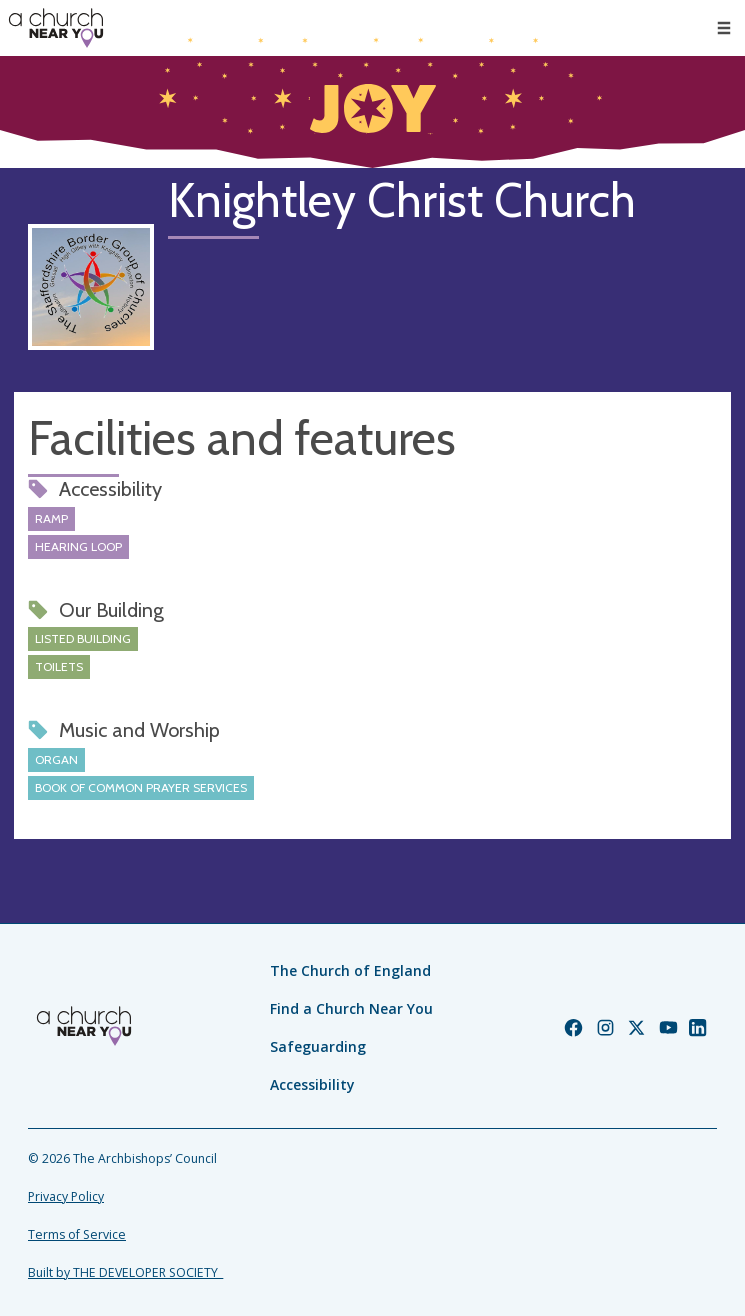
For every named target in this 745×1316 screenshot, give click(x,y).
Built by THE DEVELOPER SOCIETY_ (125, 1272)
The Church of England (350, 970)
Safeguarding (318, 1046)
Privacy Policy (66, 1196)
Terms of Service (77, 1234)
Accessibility (312, 1084)
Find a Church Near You (351, 1008)
